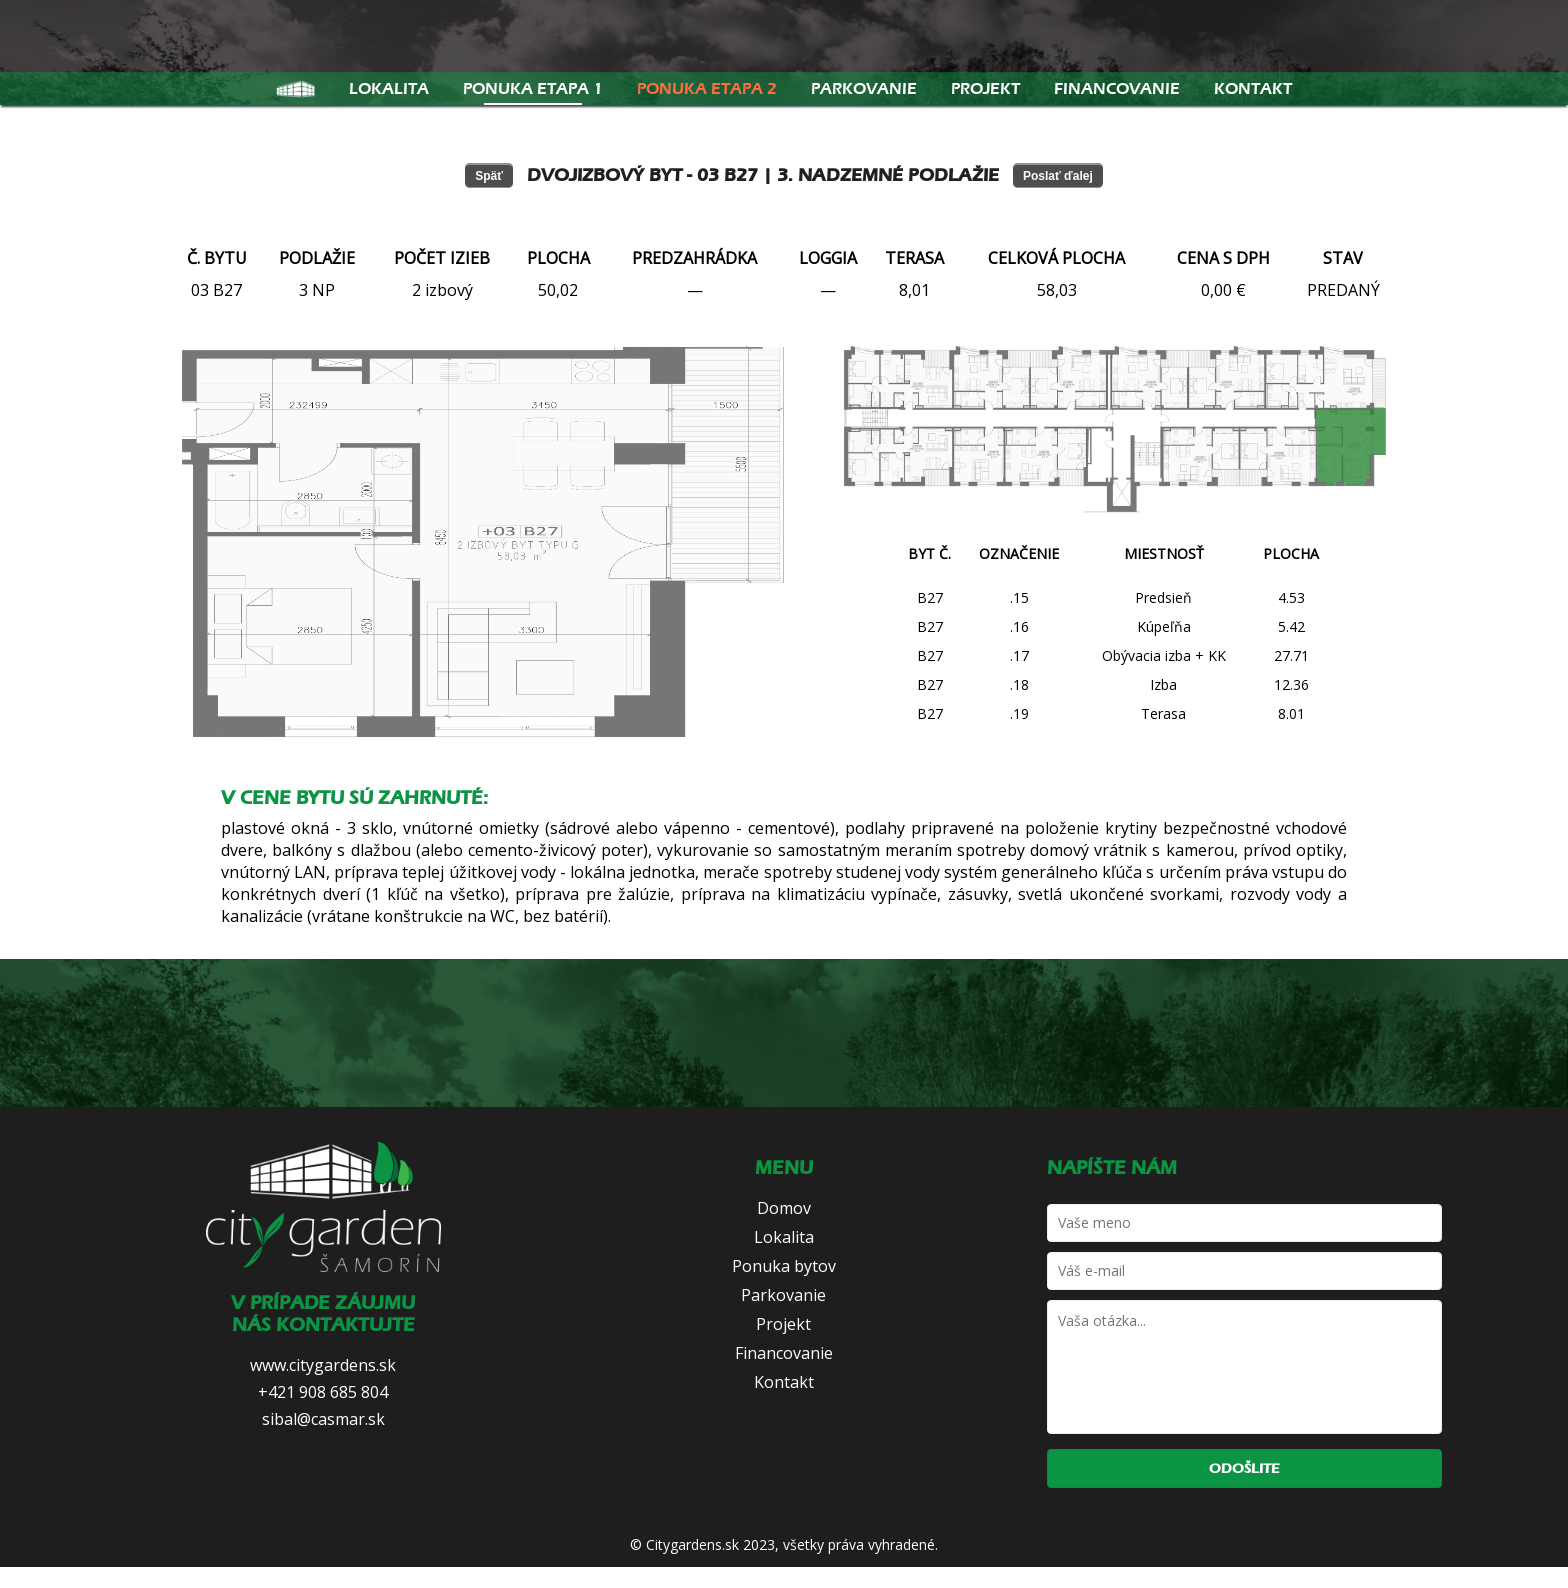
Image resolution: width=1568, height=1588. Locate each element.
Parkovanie (864, 89)
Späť (489, 176)
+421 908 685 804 (323, 1392)
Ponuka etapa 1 (533, 89)
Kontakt (1253, 89)
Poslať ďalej (1058, 176)
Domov (784, 1208)
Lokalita (389, 89)
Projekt (985, 89)
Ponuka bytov (784, 1266)
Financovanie (1117, 89)
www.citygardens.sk (323, 1365)
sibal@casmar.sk (323, 1419)
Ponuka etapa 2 (707, 89)
